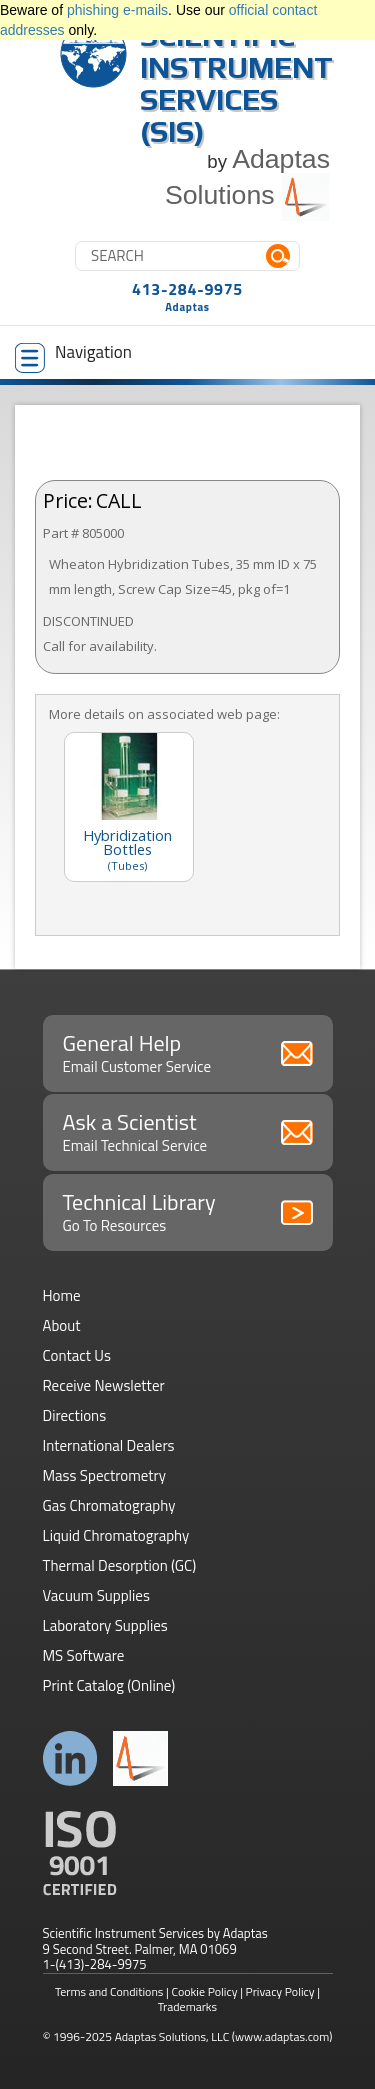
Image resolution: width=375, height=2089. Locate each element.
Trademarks (187, 2006)
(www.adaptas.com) (282, 2036)
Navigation (73, 356)
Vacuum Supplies (96, 1595)
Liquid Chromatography (116, 1535)
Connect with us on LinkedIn (70, 1758)
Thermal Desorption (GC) (120, 1565)
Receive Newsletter (104, 1385)
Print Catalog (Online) (109, 1685)
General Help (188, 1052)
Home (62, 1295)
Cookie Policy (205, 1991)
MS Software (84, 1655)
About (62, 1325)
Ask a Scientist (188, 1131)
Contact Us (77, 1355)
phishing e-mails (117, 10)
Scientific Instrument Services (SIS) (236, 83)
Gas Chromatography (109, 1505)
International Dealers (109, 1445)
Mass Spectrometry (105, 1475)
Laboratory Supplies (105, 1625)
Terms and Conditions (109, 1991)
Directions (75, 1415)
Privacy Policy (280, 1991)
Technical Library (188, 1211)
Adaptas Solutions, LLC (172, 2036)
